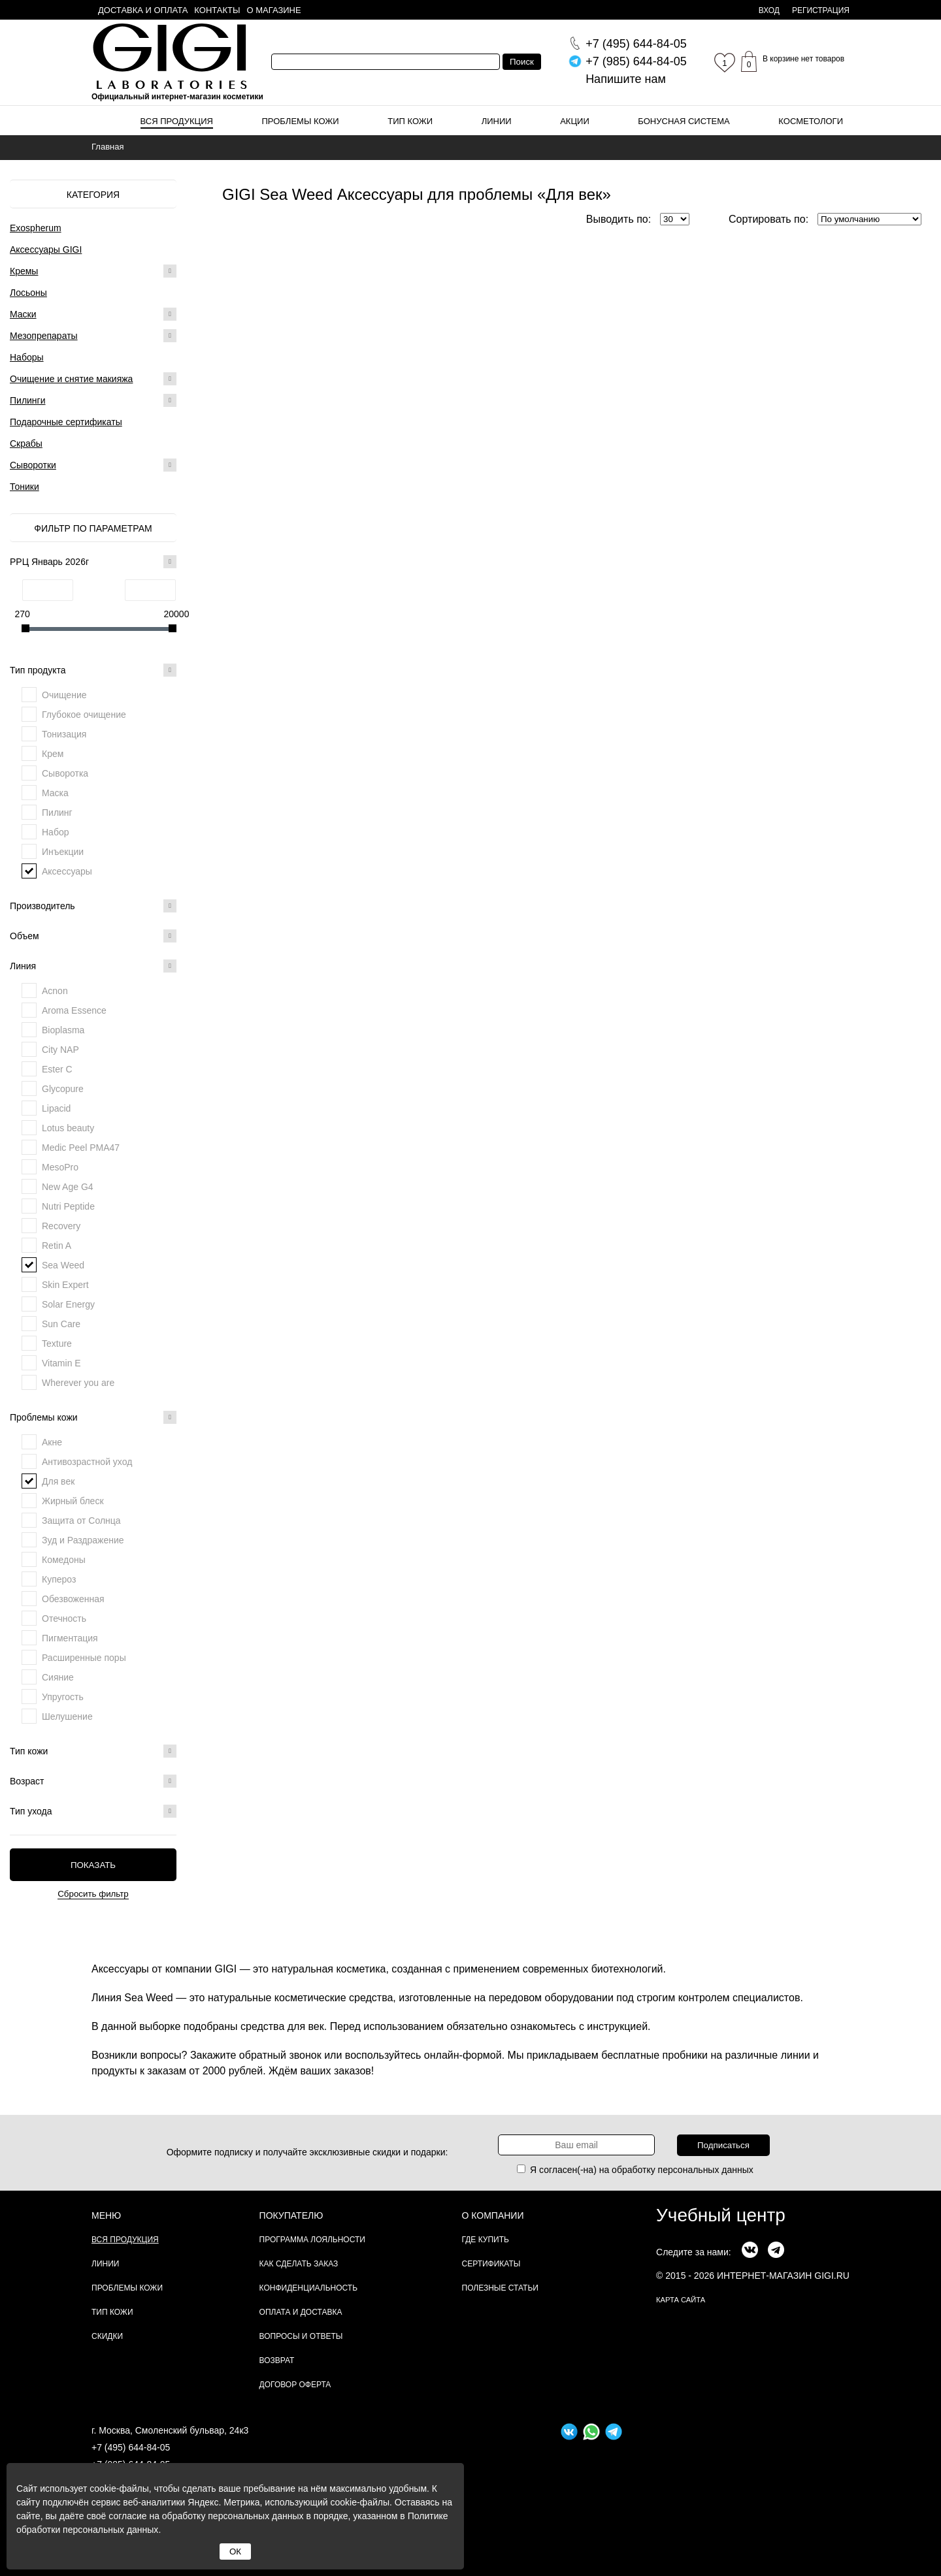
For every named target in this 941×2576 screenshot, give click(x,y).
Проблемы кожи (300, 121)
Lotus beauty (68, 1128)
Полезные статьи (500, 2288)
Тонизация (64, 734)
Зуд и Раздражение (83, 1540)
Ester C (57, 1069)
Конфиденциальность (308, 2288)
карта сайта (680, 2300)
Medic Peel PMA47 (81, 1147)
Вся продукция (176, 121)
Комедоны (64, 1559)
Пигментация (70, 1638)
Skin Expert (65, 1285)
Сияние (58, 1677)
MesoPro (60, 1167)
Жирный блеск (73, 1501)
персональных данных (705, 2170)
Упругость (63, 1697)
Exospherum (35, 228)
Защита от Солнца (81, 1520)
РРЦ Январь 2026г (93, 561)
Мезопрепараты (44, 335)
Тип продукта (93, 670)
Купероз (59, 1579)
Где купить (485, 2239)
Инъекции (63, 851)
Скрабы (26, 443)
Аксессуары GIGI (46, 249)
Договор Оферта (295, 2384)
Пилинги (28, 400)
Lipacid (56, 1108)
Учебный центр (720, 2215)
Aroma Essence (74, 1010)
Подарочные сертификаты (66, 422)
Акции (574, 121)
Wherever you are (78, 1382)
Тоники (24, 486)
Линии (497, 121)
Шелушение (67, 1716)
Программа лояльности (312, 2239)
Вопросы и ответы (301, 2336)
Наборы (27, 357)
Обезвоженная (73, 1599)
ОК (235, 2551)
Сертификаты (491, 2263)
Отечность (64, 1618)
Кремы (24, 271)
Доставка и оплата (143, 10)
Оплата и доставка (300, 2312)
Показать (93, 1865)
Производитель (93, 905)
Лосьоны (28, 292)
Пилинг (57, 812)
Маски (23, 314)
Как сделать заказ (298, 2263)
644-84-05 (636, 43)
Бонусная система (683, 121)
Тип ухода (93, 1811)
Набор (55, 832)
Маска (55, 793)
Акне (52, 1442)
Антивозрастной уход (87, 1462)
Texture (57, 1343)
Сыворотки (33, 465)
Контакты (217, 10)
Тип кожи (410, 121)
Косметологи (810, 121)
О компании (493, 2215)
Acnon (55, 991)
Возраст (93, 1781)
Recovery (61, 1226)
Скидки (107, 2336)
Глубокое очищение (84, 714)
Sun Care (61, 1324)
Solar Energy (68, 1304)
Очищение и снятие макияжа (71, 379)
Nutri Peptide (68, 1206)
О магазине (274, 10)
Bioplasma (63, 1030)
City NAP (60, 1049)
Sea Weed (63, 1265)
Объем (93, 935)
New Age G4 (67, 1187)
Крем (52, 754)
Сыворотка (65, 773)
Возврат (277, 2360)
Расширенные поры (84, 1657)
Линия (93, 966)
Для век (58, 1481)
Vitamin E (61, 1363)
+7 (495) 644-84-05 (130, 2447)
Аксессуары (67, 871)
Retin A (56, 1245)
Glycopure (63, 1089)
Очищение (64, 695)
